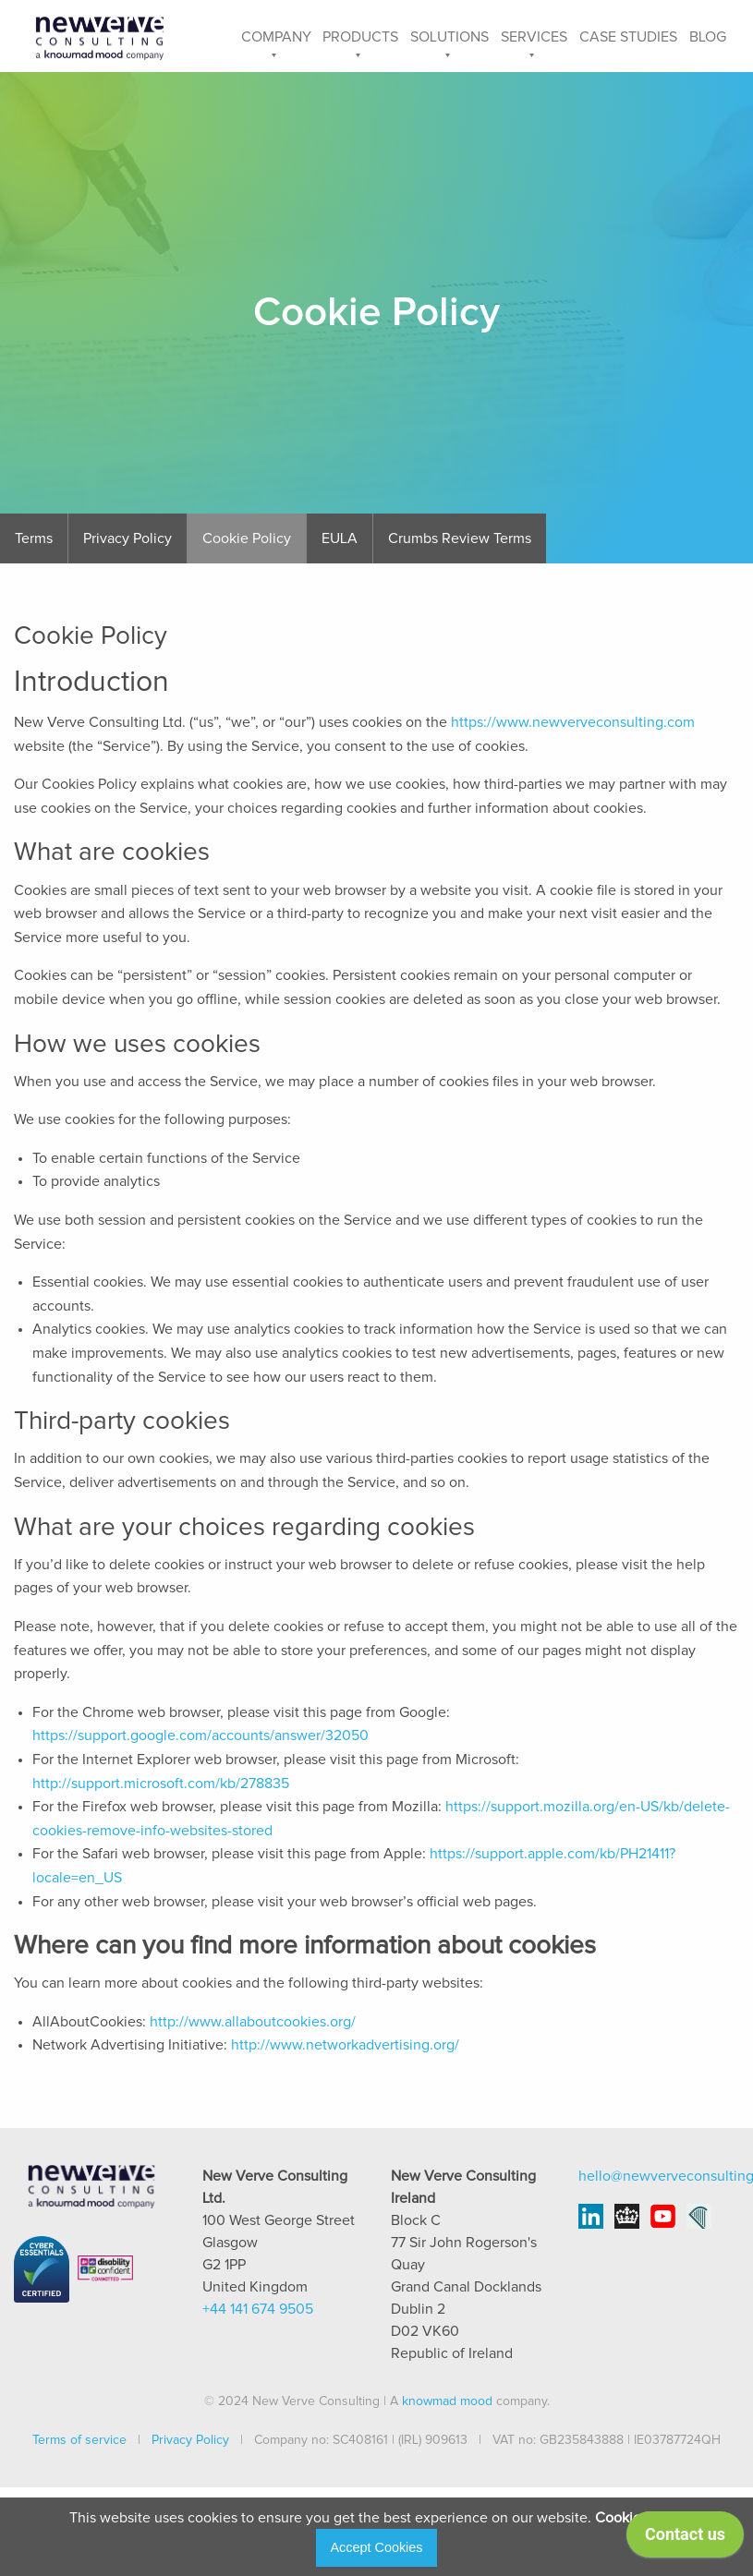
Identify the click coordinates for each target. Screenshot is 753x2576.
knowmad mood (447, 2401)
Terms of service (79, 2440)
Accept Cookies (377, 2547)
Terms (34, 538)
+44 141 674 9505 (257, 2309)
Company (276, 37)
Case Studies (628, 37)
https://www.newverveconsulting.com (573, 722)
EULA (340, 538)
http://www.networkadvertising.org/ (345, 2045)
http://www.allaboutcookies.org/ (253, 2021)
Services (534, 37)
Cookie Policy (246, 538)
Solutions (449, 37)
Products (360, 37)
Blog (707, 37)
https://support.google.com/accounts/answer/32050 (200, 1735)
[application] (685, 2539)
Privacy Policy (127, 538)
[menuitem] (276, 36)
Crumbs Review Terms (459, 538)
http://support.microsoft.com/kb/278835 (160, 1783)
